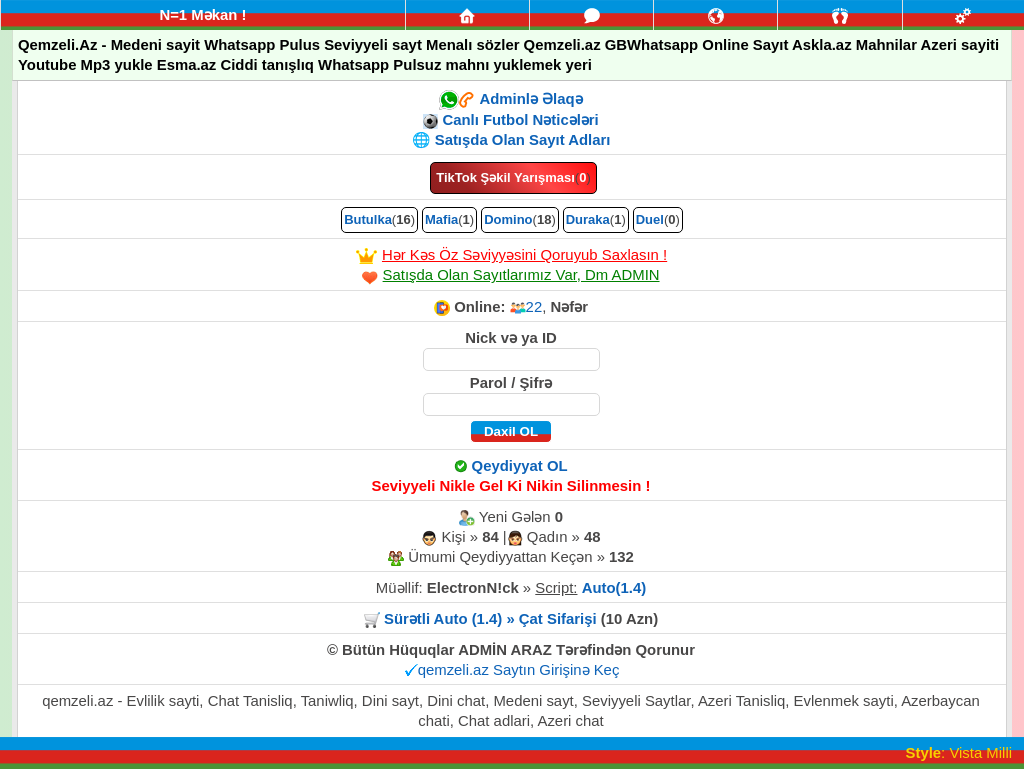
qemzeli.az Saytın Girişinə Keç (519, 670)
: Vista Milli (959, 753)
